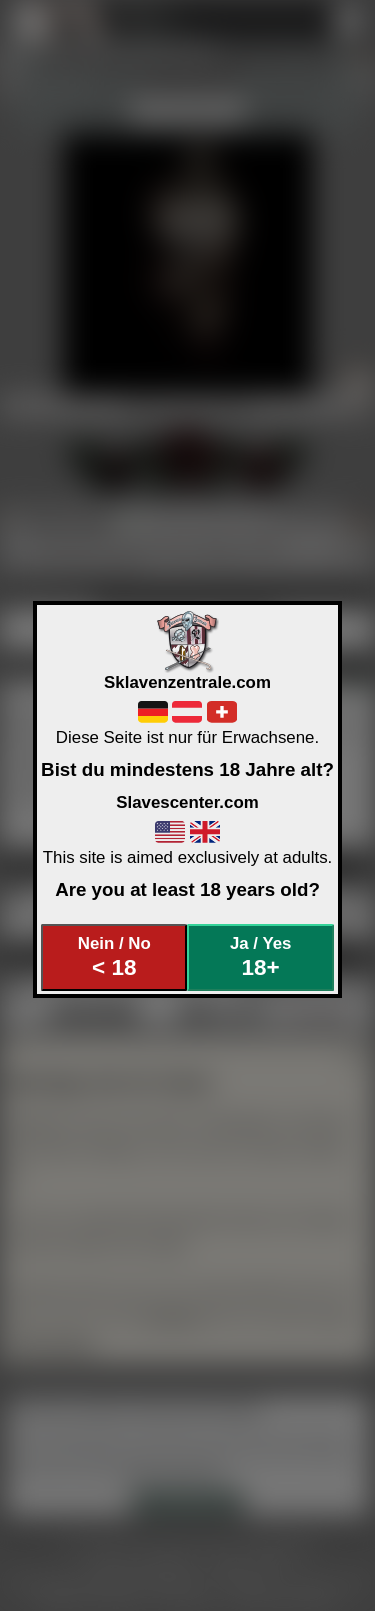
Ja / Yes (260, 957)
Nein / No (114, 957)
